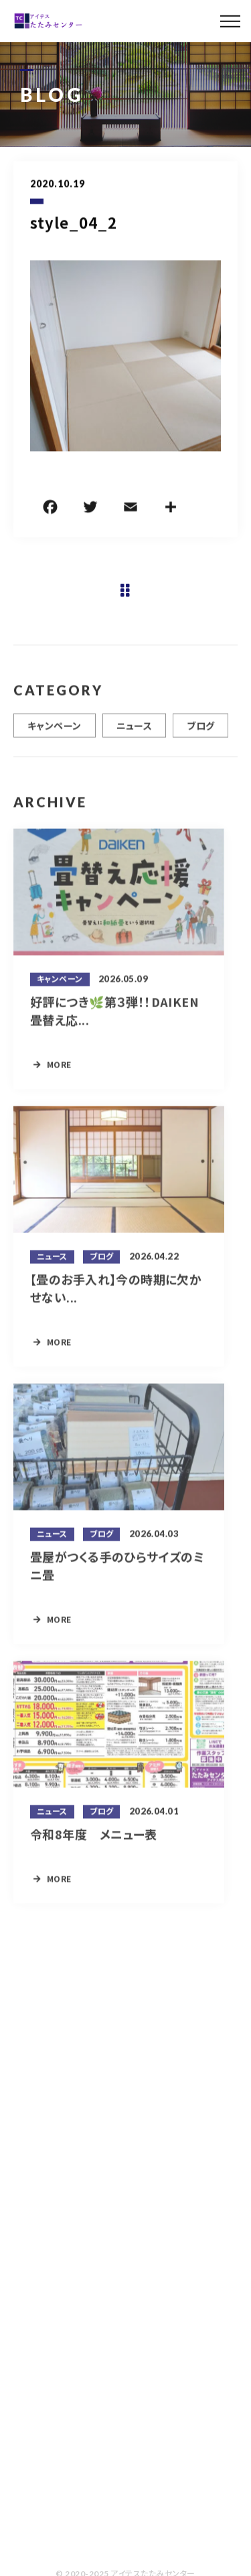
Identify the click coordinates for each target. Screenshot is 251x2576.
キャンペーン (54, 731)
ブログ (200, 731)
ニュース (134, 731)
